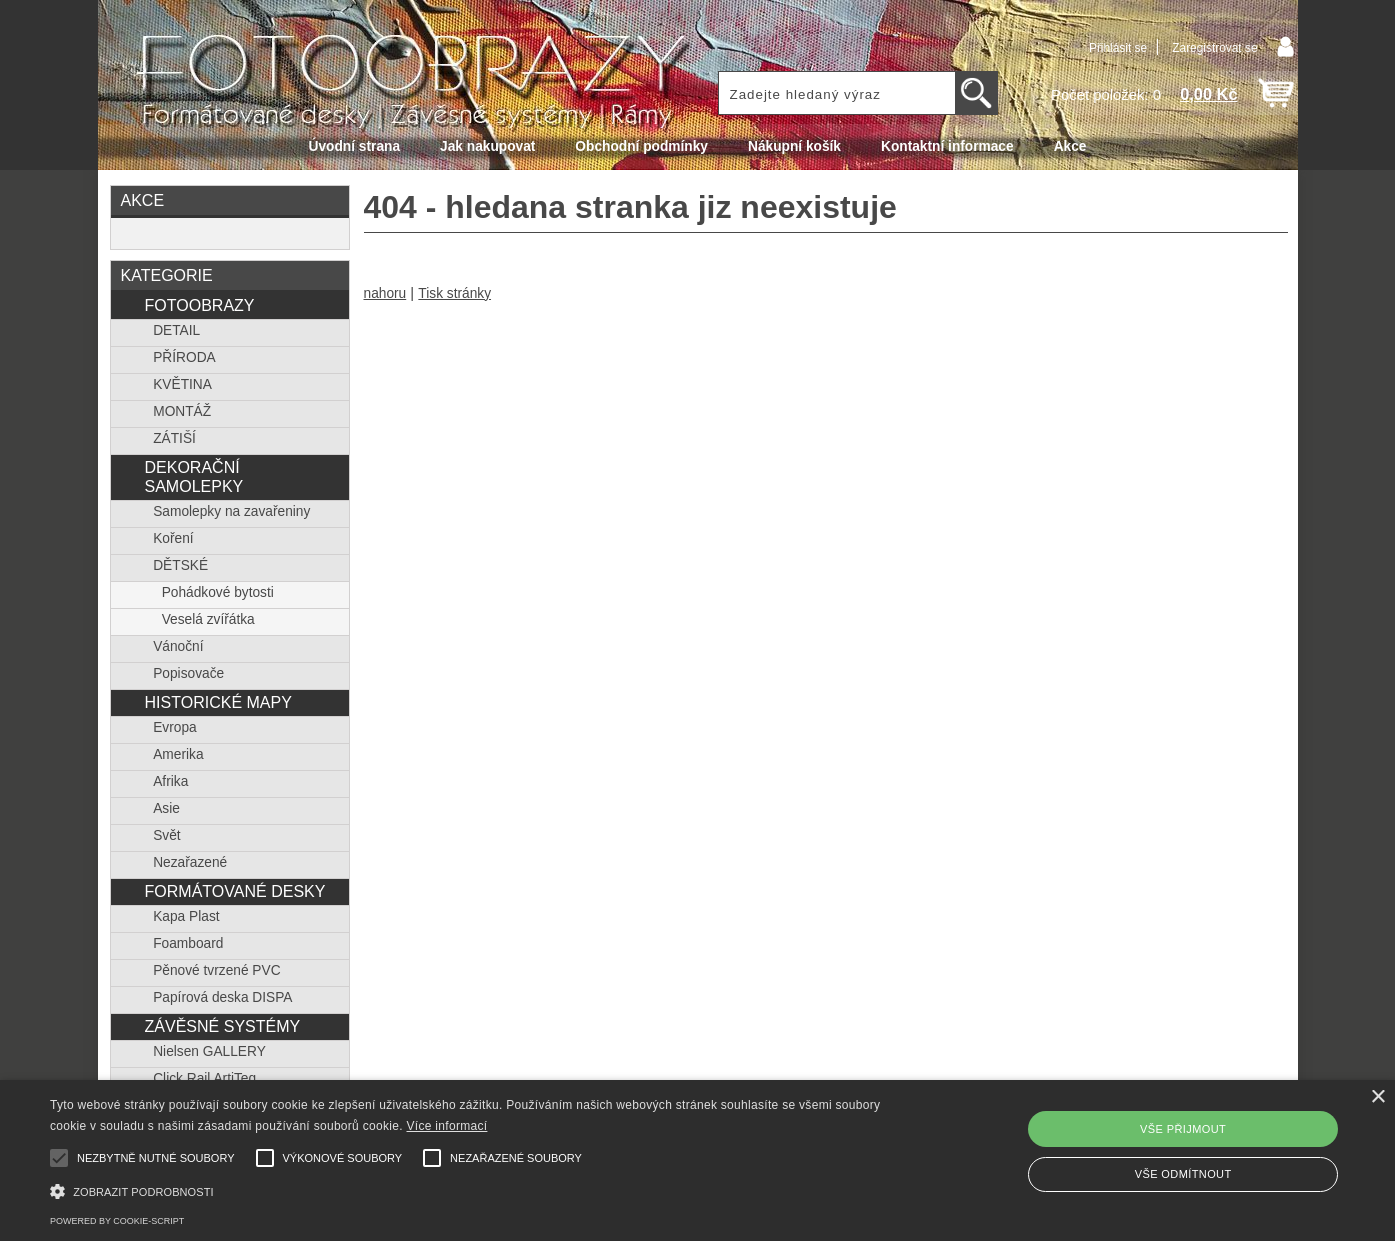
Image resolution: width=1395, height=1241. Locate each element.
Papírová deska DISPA (222, 997)
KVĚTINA (182, 384)
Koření (173, 538)
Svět (166, 835)
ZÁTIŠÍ (174, 438)
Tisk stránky (454, 293)
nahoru (385, 293)
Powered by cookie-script (117, 1221)
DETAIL (176, 330)
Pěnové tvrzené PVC (216, 970)
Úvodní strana (354, 146)
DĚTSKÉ (180, 565)
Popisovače (188, 673)
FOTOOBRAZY (199, 305)
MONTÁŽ (182, 411)
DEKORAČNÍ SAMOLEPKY (193, 476)
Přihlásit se (1118, 48)
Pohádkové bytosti (218, 592)
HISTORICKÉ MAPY (217, 702)
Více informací (447, 1126)
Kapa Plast (186, 916)
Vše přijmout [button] (1183, 1129)
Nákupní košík (794, 146)
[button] (471, 1189)
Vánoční (178, 646)
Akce (1070, 146)
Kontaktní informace (947, 146)
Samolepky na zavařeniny (231, 511)
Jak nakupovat (487, 146)
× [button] (1377, 1097)
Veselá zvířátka (208, 619)
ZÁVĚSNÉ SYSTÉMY (222, 1026)
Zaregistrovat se (1214, 48)
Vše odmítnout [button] (1183, 1174)
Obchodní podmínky (641, 146)
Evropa (174, 727)
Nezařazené (190, 862)
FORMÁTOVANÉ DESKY (234, 891)
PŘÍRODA (184, 357)
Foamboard (188, 943)
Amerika (178, 754)
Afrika (170, 781)
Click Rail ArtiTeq (204, 1078)
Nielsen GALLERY (209, 1051)
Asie (166, 808)
